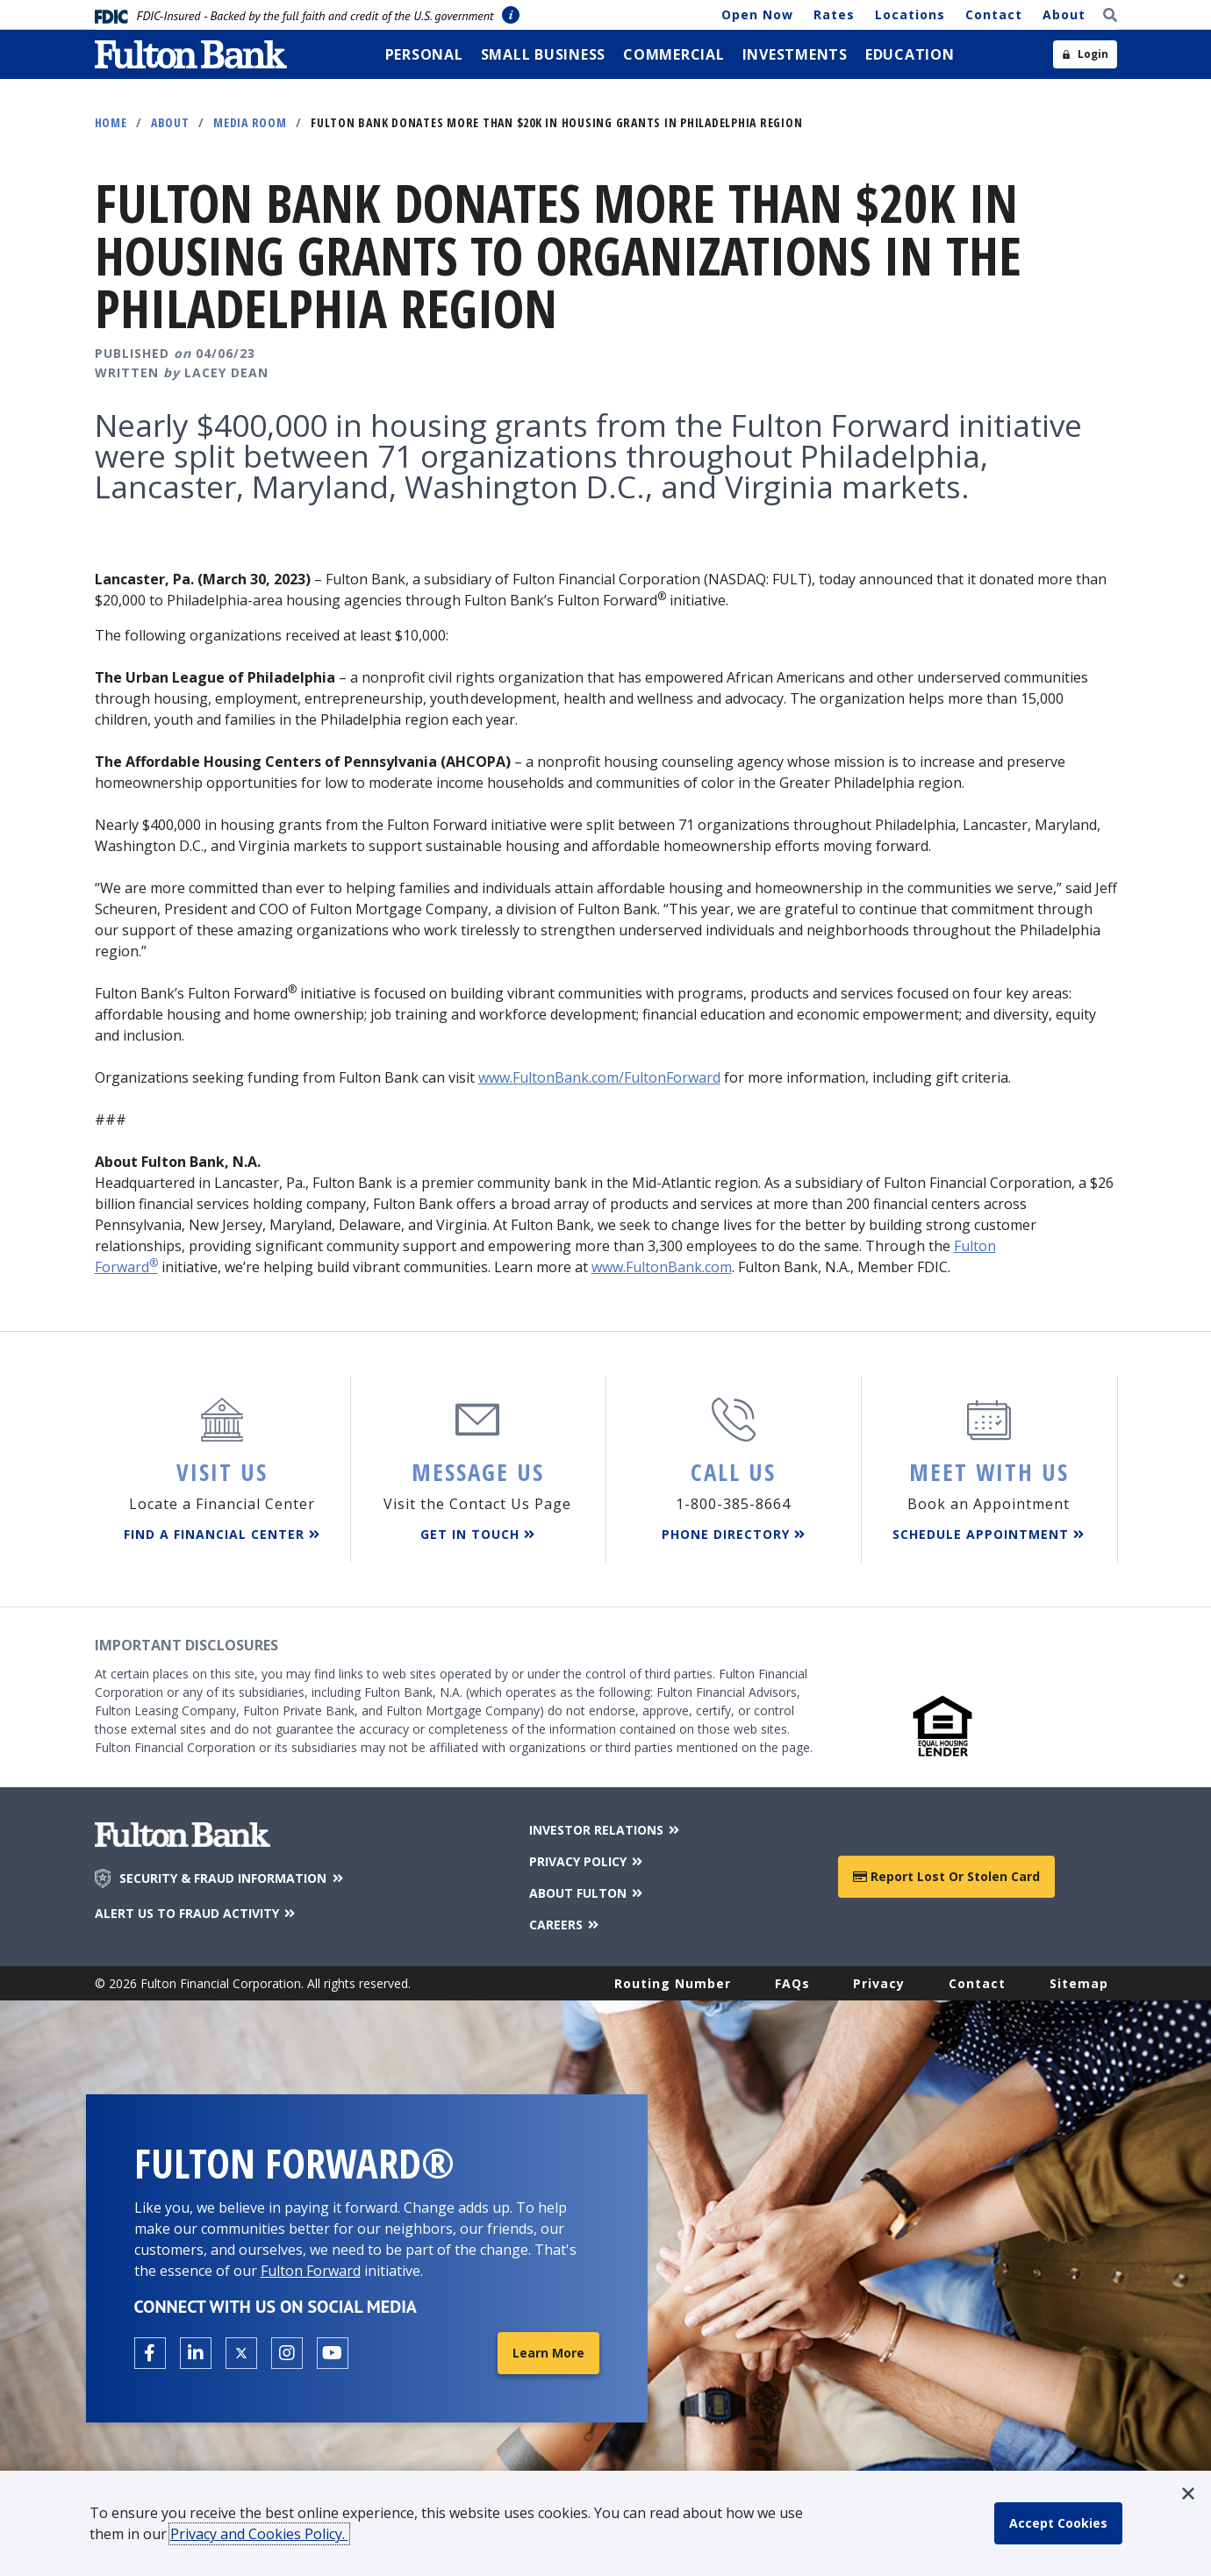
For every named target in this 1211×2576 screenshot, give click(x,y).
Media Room (250, 122)
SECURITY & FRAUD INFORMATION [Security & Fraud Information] (232, 1878)
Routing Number (672, 1983)
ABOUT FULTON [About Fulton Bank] (587, 1893)
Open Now (757, 14)
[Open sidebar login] (1085, 54)
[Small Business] (543, 54)
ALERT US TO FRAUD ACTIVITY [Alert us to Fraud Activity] (196, 1913)
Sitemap (1079, 1983)
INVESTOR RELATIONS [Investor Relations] (606, 1829)
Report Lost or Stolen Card (946, 1876)
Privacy (879, 1983)
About (1064, 14)
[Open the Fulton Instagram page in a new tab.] (287, 2353)
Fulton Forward (311, 2270)
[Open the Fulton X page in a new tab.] (241, 2353)
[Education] (910, 54)
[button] (1188, 2493)
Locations (910, 14)
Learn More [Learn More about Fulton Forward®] (548, 2352)
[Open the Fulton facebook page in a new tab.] (150, 2353)
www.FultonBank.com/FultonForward (599, 1077)
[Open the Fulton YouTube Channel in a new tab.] (332, 2353)
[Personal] (424, 54)
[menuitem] (424, 54)
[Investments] (795, 54)
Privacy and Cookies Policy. (259, 2534)
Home (111, 122)
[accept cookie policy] (1058, 2523)
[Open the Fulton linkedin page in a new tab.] (195, 2353)
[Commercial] (674, 54)
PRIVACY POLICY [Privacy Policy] (587, 1861)
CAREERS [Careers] (565, 1924)
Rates (834, 14)
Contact (993, 14)
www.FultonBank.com (661, 1267)
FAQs (792, 1983)
